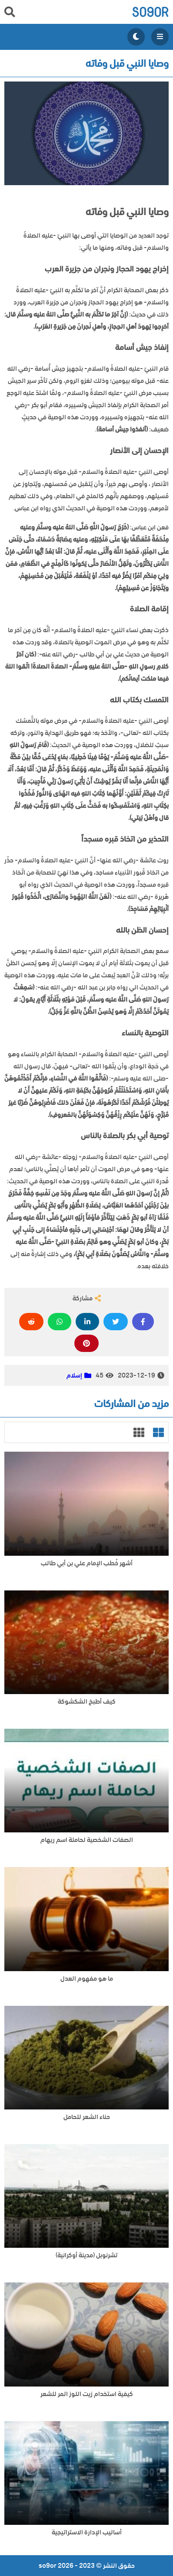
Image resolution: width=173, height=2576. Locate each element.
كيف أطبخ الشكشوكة (87, 1701)
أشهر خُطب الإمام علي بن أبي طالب (87, 1563)
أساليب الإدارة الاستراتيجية (87, 2532)
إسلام (74, 1375)
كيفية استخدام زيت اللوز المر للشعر (86, 2394)
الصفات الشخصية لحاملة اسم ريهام (86, 1840)
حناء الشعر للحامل (86, 2117)
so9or (150, 12)
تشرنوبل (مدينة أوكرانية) (86, 2255)
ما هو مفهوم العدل (86, 1978)
